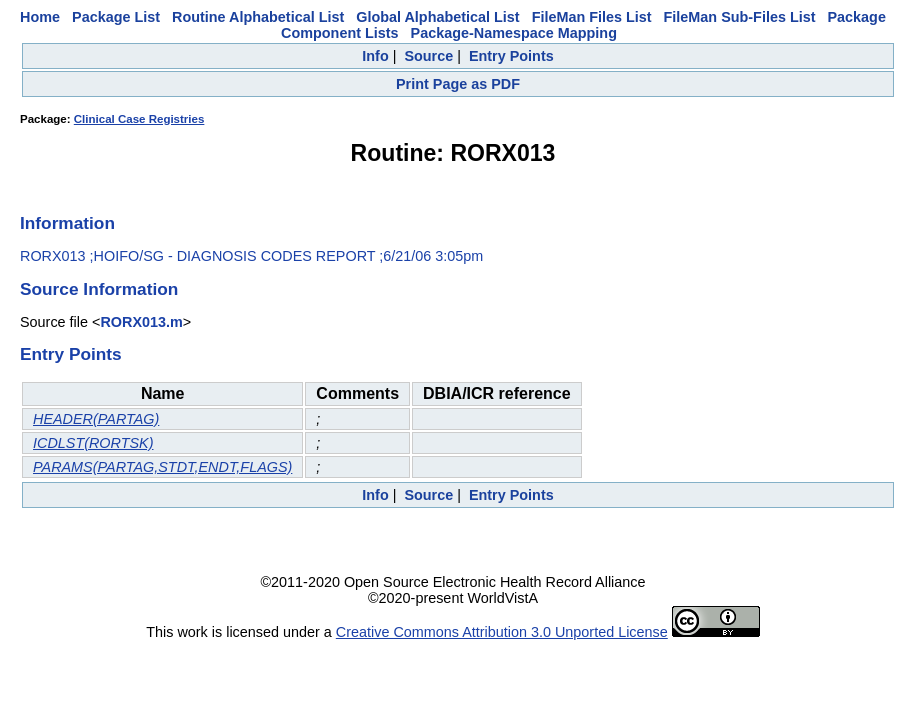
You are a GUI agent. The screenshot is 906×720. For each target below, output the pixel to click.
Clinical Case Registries (139, 119)
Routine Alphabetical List (258, 17)
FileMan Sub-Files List (740, 17)
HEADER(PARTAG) (96, 419)
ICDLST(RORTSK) (93, 443)
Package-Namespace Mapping (514, 33)
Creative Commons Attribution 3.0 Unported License (502, 632)
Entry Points (511, 56)
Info (375, 56)
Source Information (99, 289)
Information (67, 223)
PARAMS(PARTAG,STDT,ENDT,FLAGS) (162, 467)
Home (40, 17)
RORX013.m (141, 322)
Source (428, 56)
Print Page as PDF (458, 84)
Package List (116, 17)
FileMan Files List (592, 17)
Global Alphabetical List (437, 17)
